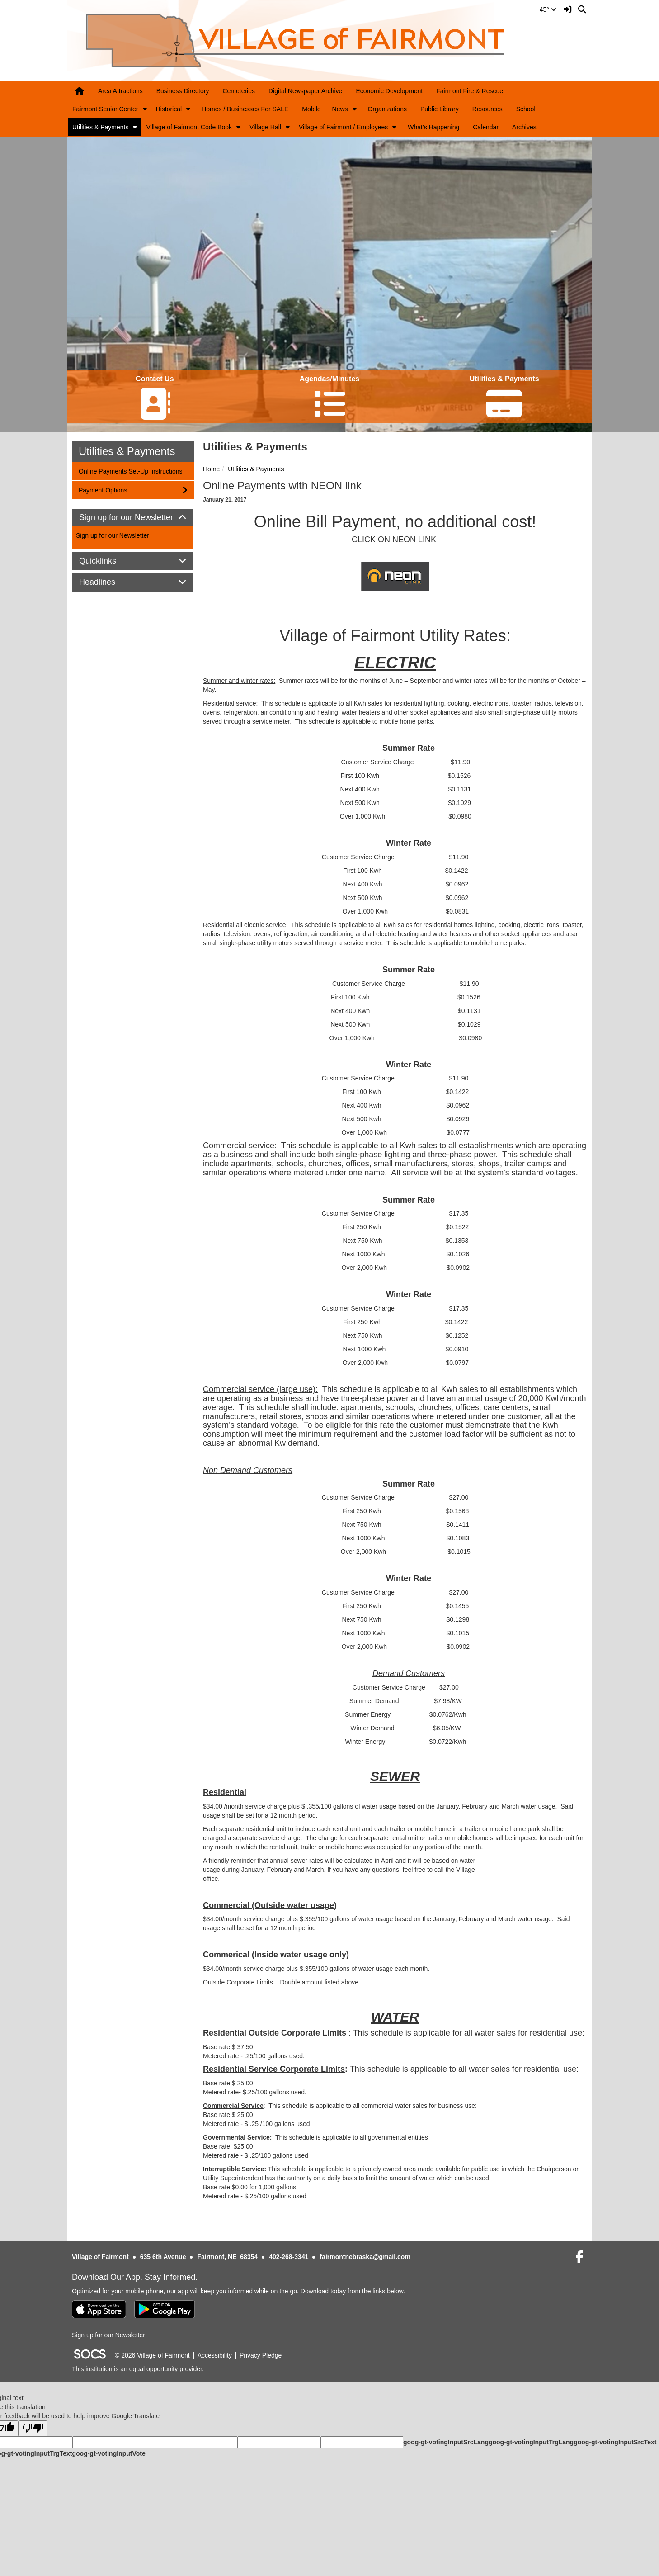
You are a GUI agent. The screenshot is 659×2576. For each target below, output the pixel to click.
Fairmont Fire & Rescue (469, 91)
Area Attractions (120, 91)
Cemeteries (238, 91)
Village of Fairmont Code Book (189, 127)
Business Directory (182, 91)
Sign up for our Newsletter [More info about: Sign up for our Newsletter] (112, 535)
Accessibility (215, 2355)
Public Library (439, 109)
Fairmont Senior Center (105, 109)
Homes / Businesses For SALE (245, 109)
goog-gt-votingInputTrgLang (531, 2442)
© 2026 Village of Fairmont (152, 2355)
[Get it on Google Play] (164, 2309)
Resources (487, 109)
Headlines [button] (107, 582)
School (526, 109)
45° (548, 9)
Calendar (486, 127)
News (340, 109)
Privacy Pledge (261, 2355)
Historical (169, 109)
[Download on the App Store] (99, 2309)
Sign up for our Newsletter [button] (133, 517)
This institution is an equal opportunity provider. (138, 2368)
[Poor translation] (33, 2428)
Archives (524, 127)
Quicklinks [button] (108, 561)
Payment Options (102, 489)
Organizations (387, 109)
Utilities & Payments (100, 127)
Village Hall (265, 127)
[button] (144, 109)
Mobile (311, 109)
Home (211, 469)
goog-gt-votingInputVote (108, 2453)
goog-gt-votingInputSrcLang (446, 2442)
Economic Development (389, 91)
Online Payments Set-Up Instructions (130, 470)
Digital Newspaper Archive (305, 91)
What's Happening (433, 127)
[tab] (132, 518)
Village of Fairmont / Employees (343, 127)
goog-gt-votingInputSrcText (615, 2442)
